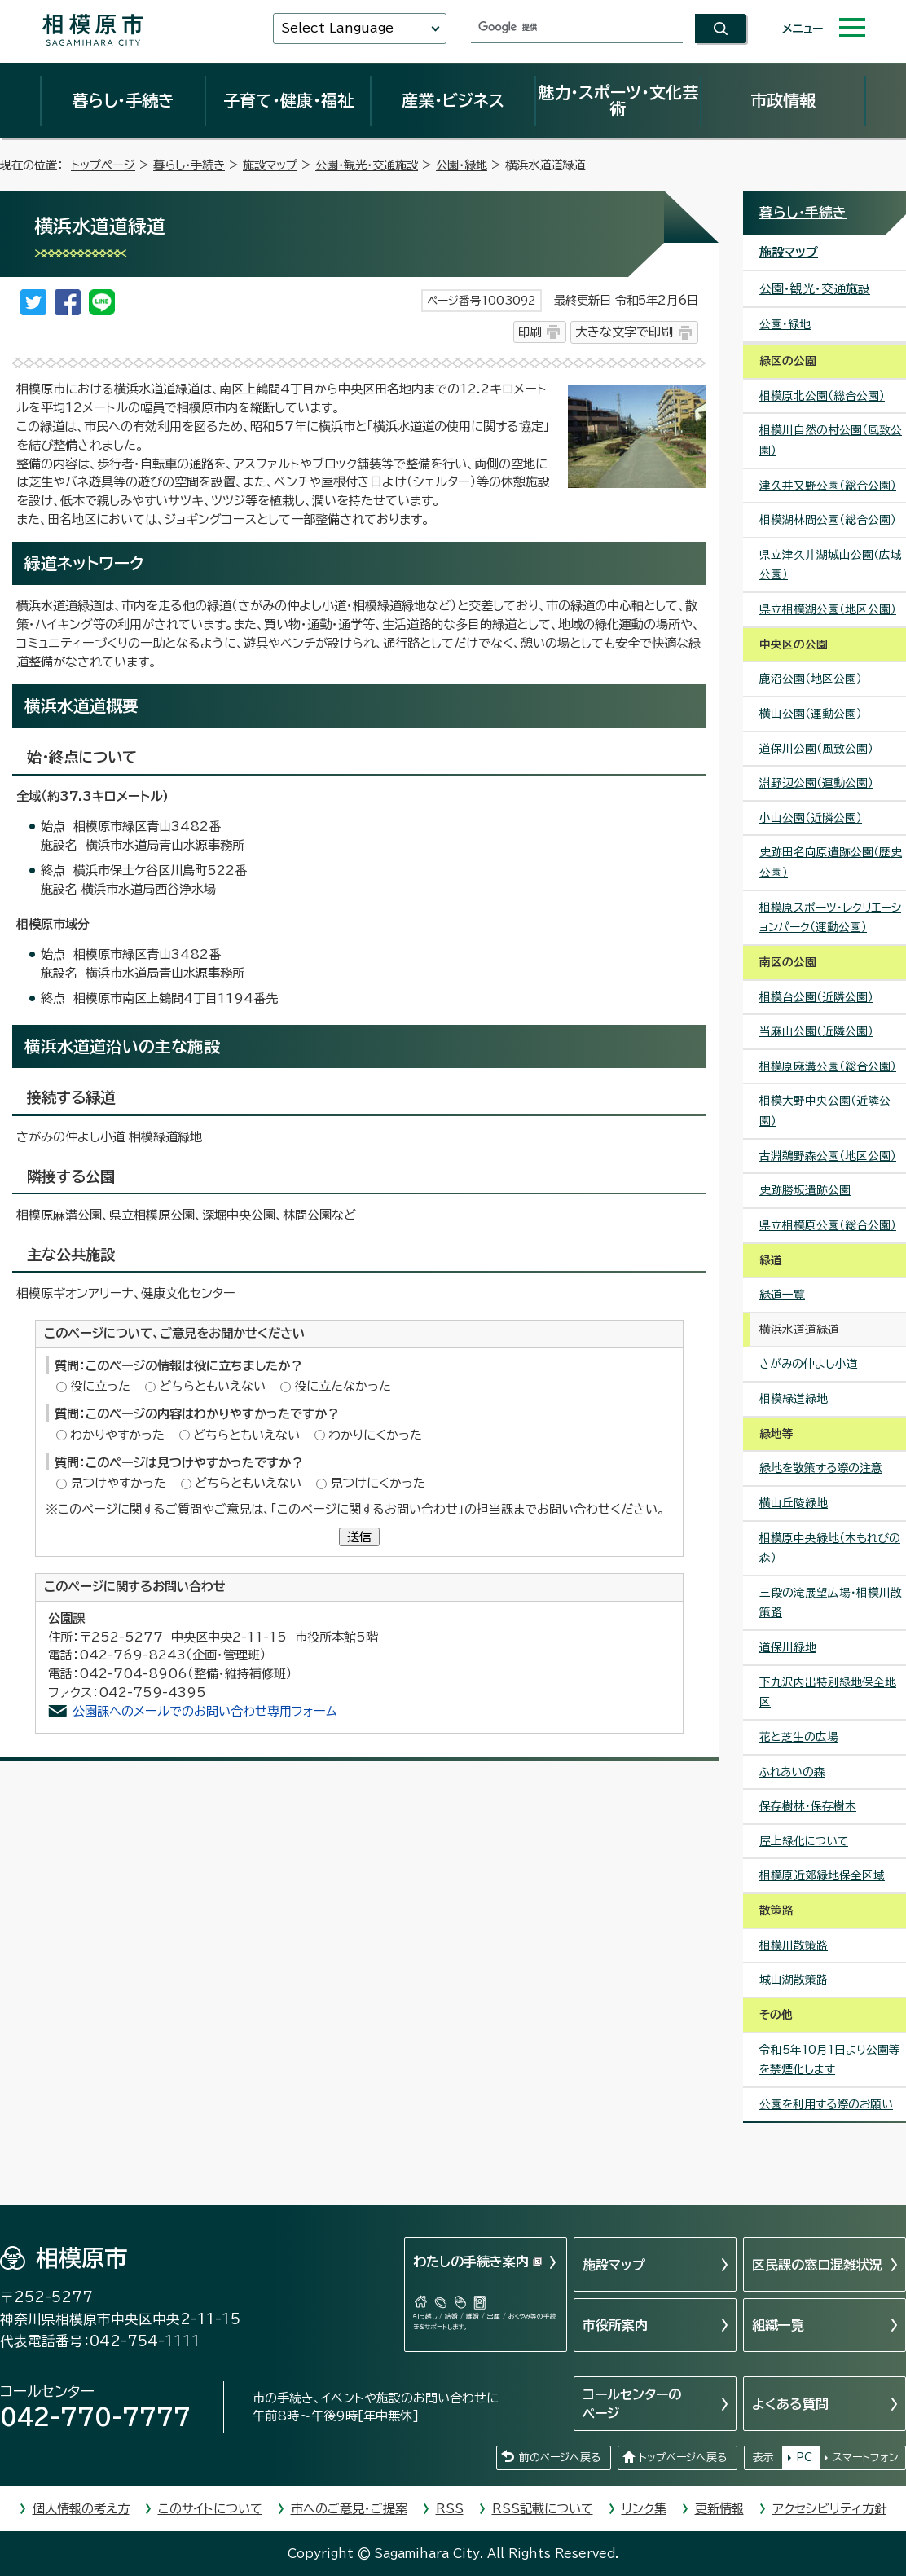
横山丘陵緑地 (793, 1503)
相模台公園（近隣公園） (816, 997)
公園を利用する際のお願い (826, 2104)
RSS (450, 2509)
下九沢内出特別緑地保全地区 (827, 1692)
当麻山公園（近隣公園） (816, 1031)
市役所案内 (615, 2325)
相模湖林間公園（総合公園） (827, 519)
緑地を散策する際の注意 (820, 1468)
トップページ (103, 165)
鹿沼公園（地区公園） (810, 678)
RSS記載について (542, 2509)
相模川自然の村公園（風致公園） (830, 440)
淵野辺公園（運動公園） (816, 783)
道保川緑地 (787, 1647)
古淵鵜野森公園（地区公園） (827, 1156)
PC (804, 2457)
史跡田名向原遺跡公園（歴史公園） (830, 862)
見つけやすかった (118, 1483)
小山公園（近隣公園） (810, 818)
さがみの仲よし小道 (808, 1363)
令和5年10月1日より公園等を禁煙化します (829, 2060)
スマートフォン (866, 2457)
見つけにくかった (377, 1483)
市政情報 (783, 100)
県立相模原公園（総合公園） (827, 1225)
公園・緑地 (461, 165)
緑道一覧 (782, 1294)
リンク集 (644, 2509)
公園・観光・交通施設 (366, 165)
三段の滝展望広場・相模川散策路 (830, 1603)
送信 (359, 1537)
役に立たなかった (342, 1386)
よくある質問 (790, 2404)
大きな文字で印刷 (624, 332)
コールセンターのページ (632, 2403)
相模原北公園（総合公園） (822, 396)
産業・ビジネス (453, 100)
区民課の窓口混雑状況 (817, 2264)
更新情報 (719, 2509)
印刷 (529, 332)
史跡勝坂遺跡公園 (805, 1190)
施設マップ (270, 165)
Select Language (337, 28)
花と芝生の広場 (798, 1737)
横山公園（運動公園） (810, 713)
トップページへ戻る (683, 2457)
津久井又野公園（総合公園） (827, 485)
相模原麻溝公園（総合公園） (827, 1066)
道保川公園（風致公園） (816, 748)
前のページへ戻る (559, 2457)
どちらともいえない (212, 1386)
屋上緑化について (803, 1841)
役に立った (100, 1386)
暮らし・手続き (123, 100)
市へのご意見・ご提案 (349, 2509)
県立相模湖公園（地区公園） (827, 609)
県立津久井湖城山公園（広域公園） (830, 565)
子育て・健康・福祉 (288, 100)
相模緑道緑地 (793, 1398)
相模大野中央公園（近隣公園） (825, 1111)
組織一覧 (778, 2325)
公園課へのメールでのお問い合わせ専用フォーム (205, 1711)
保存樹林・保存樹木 (807, 1806)
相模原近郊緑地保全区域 (822, 1875)
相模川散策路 (793, 1945)
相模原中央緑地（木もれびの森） (829, 1548)
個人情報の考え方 (81, 2509)
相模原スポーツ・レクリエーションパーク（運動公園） (830, 918)
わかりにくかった (375, 1435)
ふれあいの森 (792, 1772)
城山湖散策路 (793, 1979)
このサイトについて (210, 2509)
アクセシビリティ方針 (829, 2509)
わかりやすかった (117, 1435)
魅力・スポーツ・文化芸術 (618, 100)
